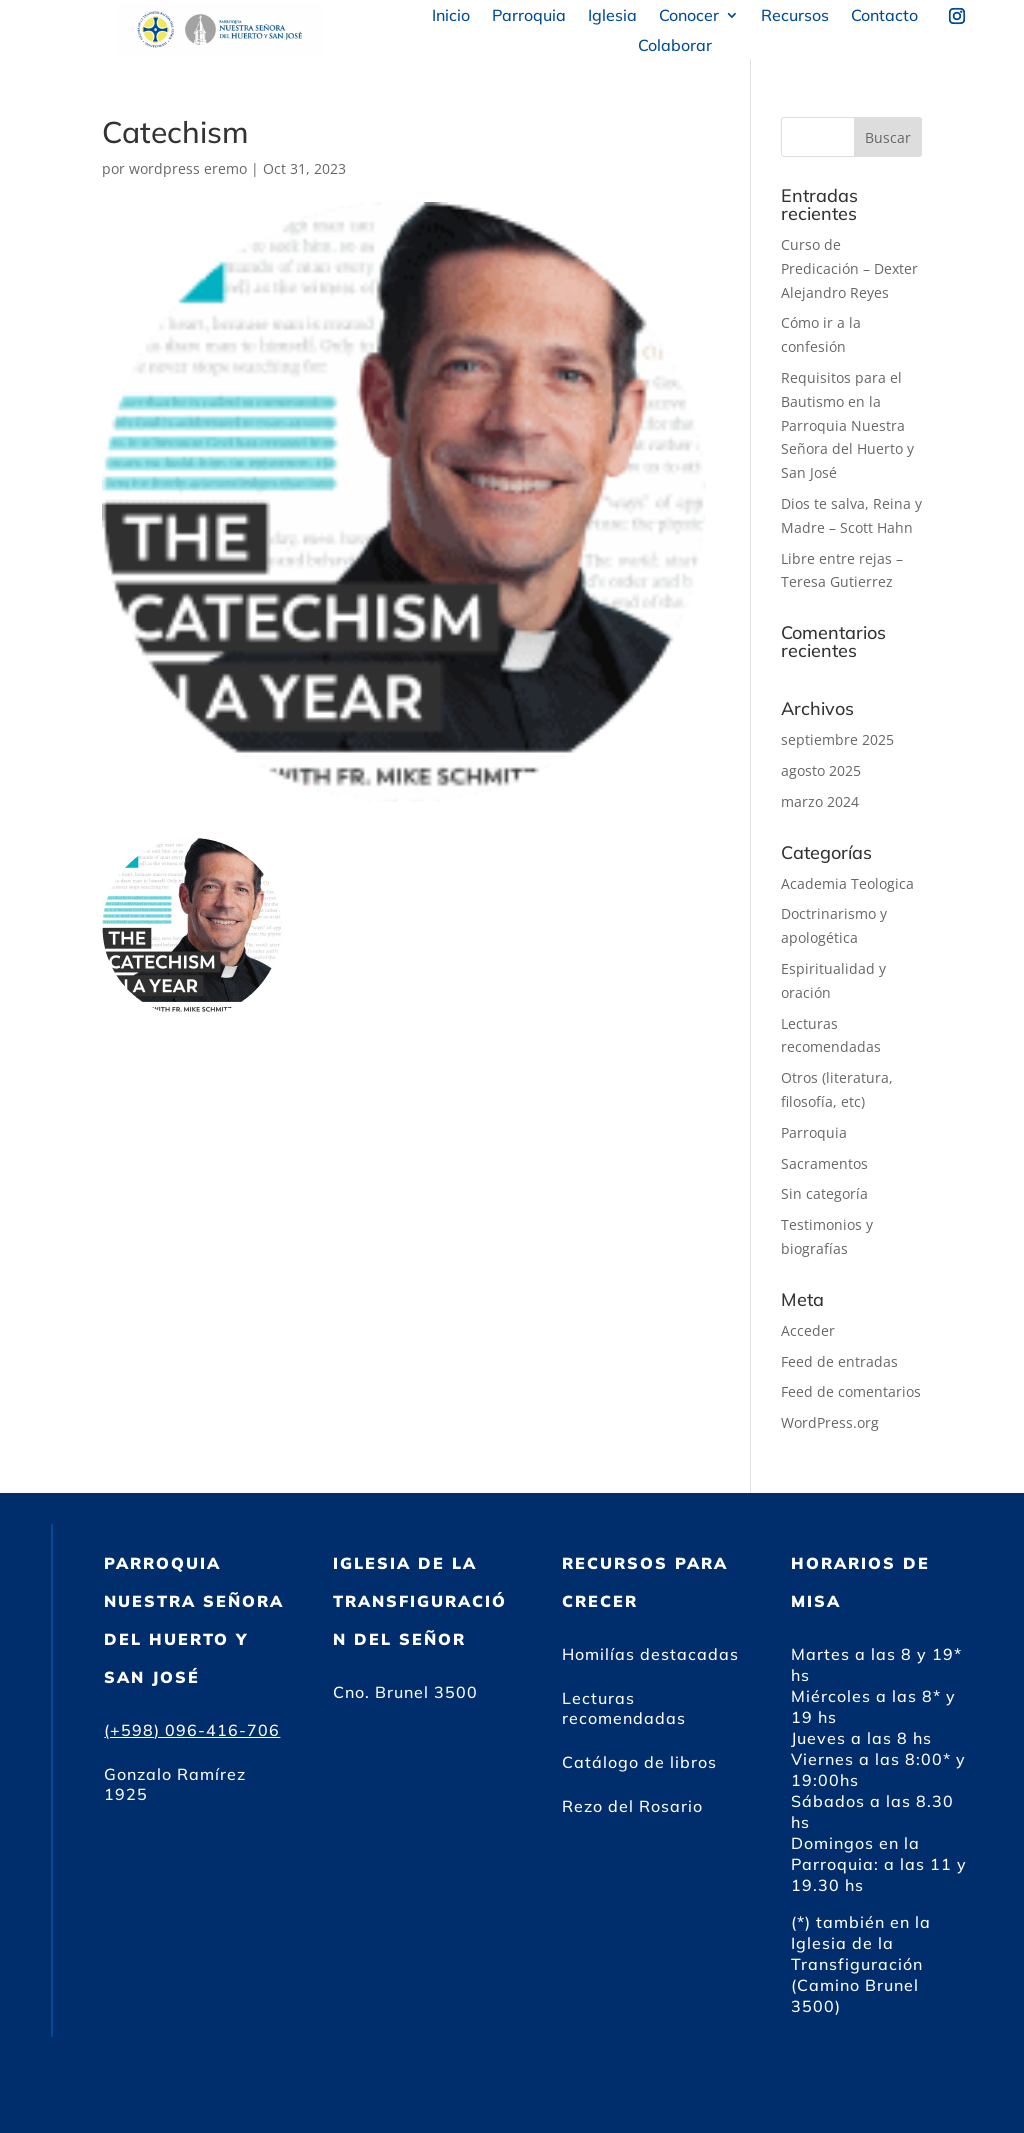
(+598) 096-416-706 (192, 1730)
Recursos (795, 16)
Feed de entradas (839, 1361)
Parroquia (529, 16)
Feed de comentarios (851, 1391)
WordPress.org (830, 1422)
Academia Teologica (847, 883)
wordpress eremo (188, 168)
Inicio (451, 16)
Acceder (808, 1330)
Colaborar (675, 46)
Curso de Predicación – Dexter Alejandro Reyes (849, 268)
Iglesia (612, 16)
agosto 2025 (821, 770)
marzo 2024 (820, 801)
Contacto (884, 16)
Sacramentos (824, 1163)
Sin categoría (824, 1193)
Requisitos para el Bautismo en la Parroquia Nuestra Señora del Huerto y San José (847, 425)
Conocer (689, 16)
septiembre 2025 (837, 739)
